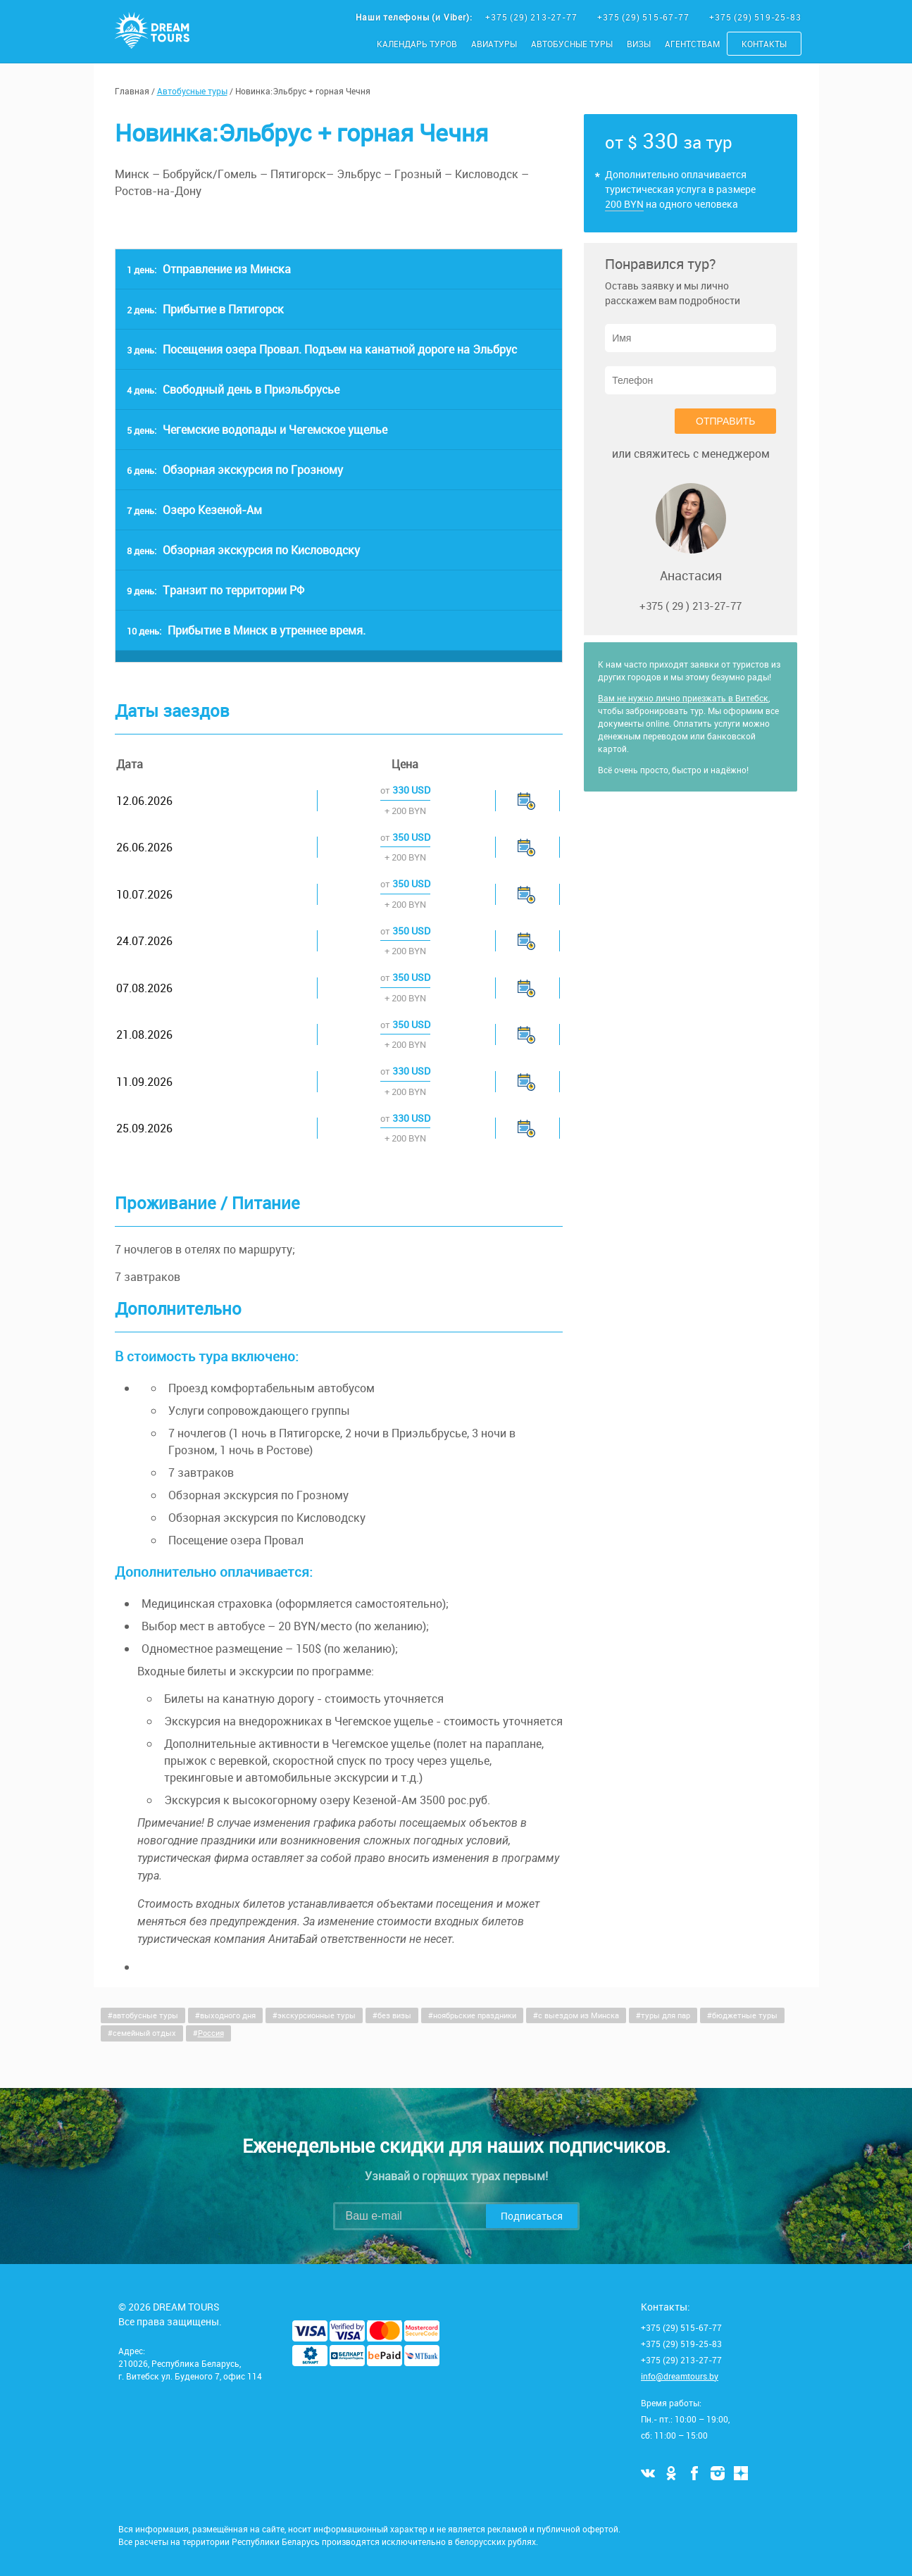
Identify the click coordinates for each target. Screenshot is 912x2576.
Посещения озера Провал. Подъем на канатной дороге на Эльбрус (322, 349)
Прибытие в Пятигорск (205, 309)
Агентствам (692, 43)
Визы (639, 43)
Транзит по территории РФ (215, 590)
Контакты (764, 43)
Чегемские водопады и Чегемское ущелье (257, 429)
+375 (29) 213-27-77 (532, 17)
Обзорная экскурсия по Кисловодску (243, 550)
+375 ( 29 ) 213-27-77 (690, 606)
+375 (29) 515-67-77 (644, 17)
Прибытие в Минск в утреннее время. (246, 630)
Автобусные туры (572, 43)
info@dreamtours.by (679, 2376)
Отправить (725, 421)
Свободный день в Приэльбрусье (233, 389)
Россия (211, 2032)
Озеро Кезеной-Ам (194, 510)
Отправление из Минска (209, 269)
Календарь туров (417, 43)
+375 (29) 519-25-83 (755, 17)
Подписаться (532, 2215)
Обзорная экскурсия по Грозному (235, 469)
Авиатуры (494, 43)
